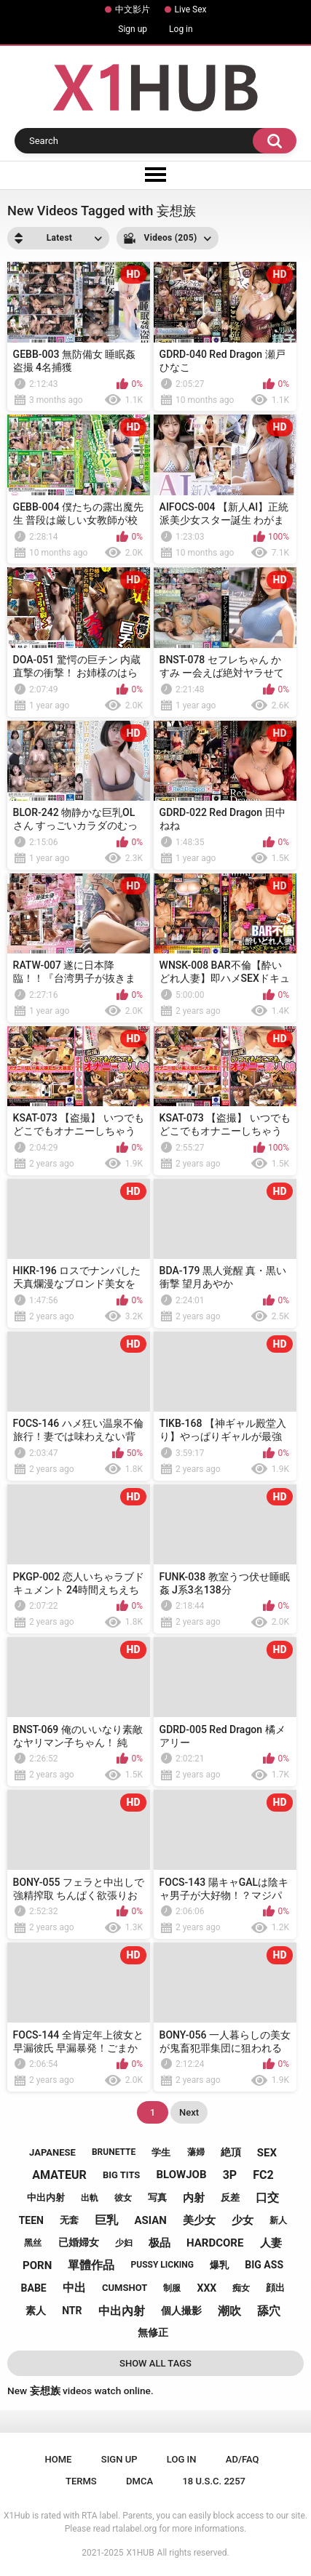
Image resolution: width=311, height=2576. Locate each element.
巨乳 (106, 2220)
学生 (160, 2152)
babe (34, 2288)
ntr (72, 2310)
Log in (181, 29)
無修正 (153, 2332)
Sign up (132, 29)
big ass (264, 2265)
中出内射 (46, 2197)
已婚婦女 (78, 2242)
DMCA (139, 2481)
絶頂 (231, 2152)
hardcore (214, 2242)
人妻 (271, 2242)
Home (58, 2459)
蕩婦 (196, 2152)
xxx (207, 2288)
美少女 (199, 2220)
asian (150, 2220)
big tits (121, 2174)
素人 (35, 2310)
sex (267, 2152)
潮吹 (229, 2311)
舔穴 (268, 2311)
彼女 (123, 2198)
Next (189, 2112)
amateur (59, 2175)
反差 (230, 2197)
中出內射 (121, 2311)
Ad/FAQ (242, 2459)
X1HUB (140, 2553)
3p (230, 2175)
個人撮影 (181, 2310)
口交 (267, 2197)
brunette (113, 2152)
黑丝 (33, 2243)
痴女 (241, 2288)
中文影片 (132, 9)
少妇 (124, 2243)
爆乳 (219, 2265)
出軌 (89, 2198)
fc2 (263, 2175)
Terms (81, 2481)
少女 (242, 2220)
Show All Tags (155, 2363)
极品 (159, 2242)
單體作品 (91, 2265)
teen (31, 2220)
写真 (157, 2197)
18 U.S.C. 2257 (213, 2481)
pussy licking (162, 2265)
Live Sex (191, 9)
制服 (172, 2288)
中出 (74, 2288)
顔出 (275, 2287)
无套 (69, 2220)
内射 (194, 2197)
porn (37, 2265)
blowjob (182, 2174)
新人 (278, 2220)
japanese (52, 2152)
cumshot (124, 2287)
